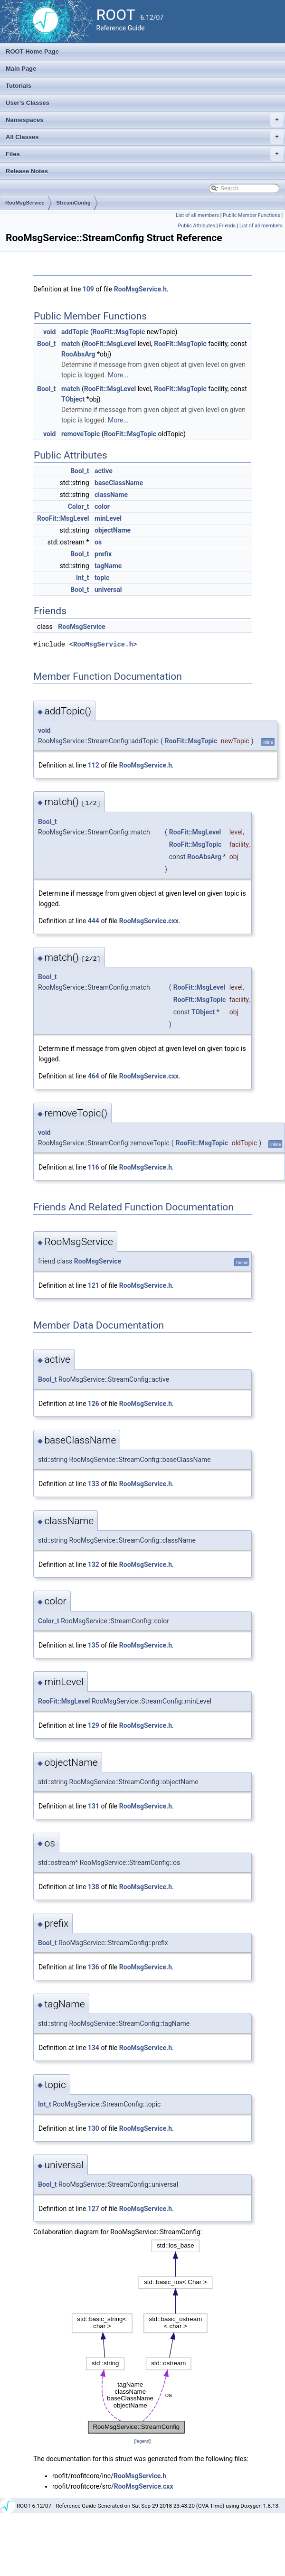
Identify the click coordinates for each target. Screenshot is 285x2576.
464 (93, 1076)
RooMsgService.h (140, 289)
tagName (108, 566)
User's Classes (27, 102)
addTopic (75, 332)
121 (93, 1285)
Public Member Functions (251, 215)
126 (93, 1403)
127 (93, 2208)
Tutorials (18, 85)
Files (145, 154)
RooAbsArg (78, 354)
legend (142, 2441)
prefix (103, 554)
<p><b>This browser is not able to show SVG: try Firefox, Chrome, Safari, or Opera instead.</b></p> (142, 2336)
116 (93, 1167)
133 (93, 1484)
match (70, 343)
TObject (73, 399)
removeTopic (80, 434)
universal (108, 589)
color (102, 506)
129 (93, 1725)
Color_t (78, 506)
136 (93, 1967)
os (98, 542)
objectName (113, 530)
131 (93, 1806)
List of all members (197, 215)
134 (93, 2047)
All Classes (145, 137)
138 (93, 1887)
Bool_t (46, 343)
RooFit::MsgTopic (119, 332)
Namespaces (145, 120)
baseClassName (119, 483)
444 (93, 921)
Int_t (82, 577)
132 (93, 1564)
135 (93, 1645)
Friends (227, 226)
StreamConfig (74, 203)
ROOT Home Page (32, 51)
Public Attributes (197, 226)
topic (102, 577)
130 (93, 2128)
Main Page (21, 68)
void (49, 332)
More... (118, 375)
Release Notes (27, 171)
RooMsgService (25, 203)
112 (93, 765)
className (111, 494)
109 (88, 289)
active (104, 471)
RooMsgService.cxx (149, 921)
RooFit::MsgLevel (110, 343)
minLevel (108, 518)
